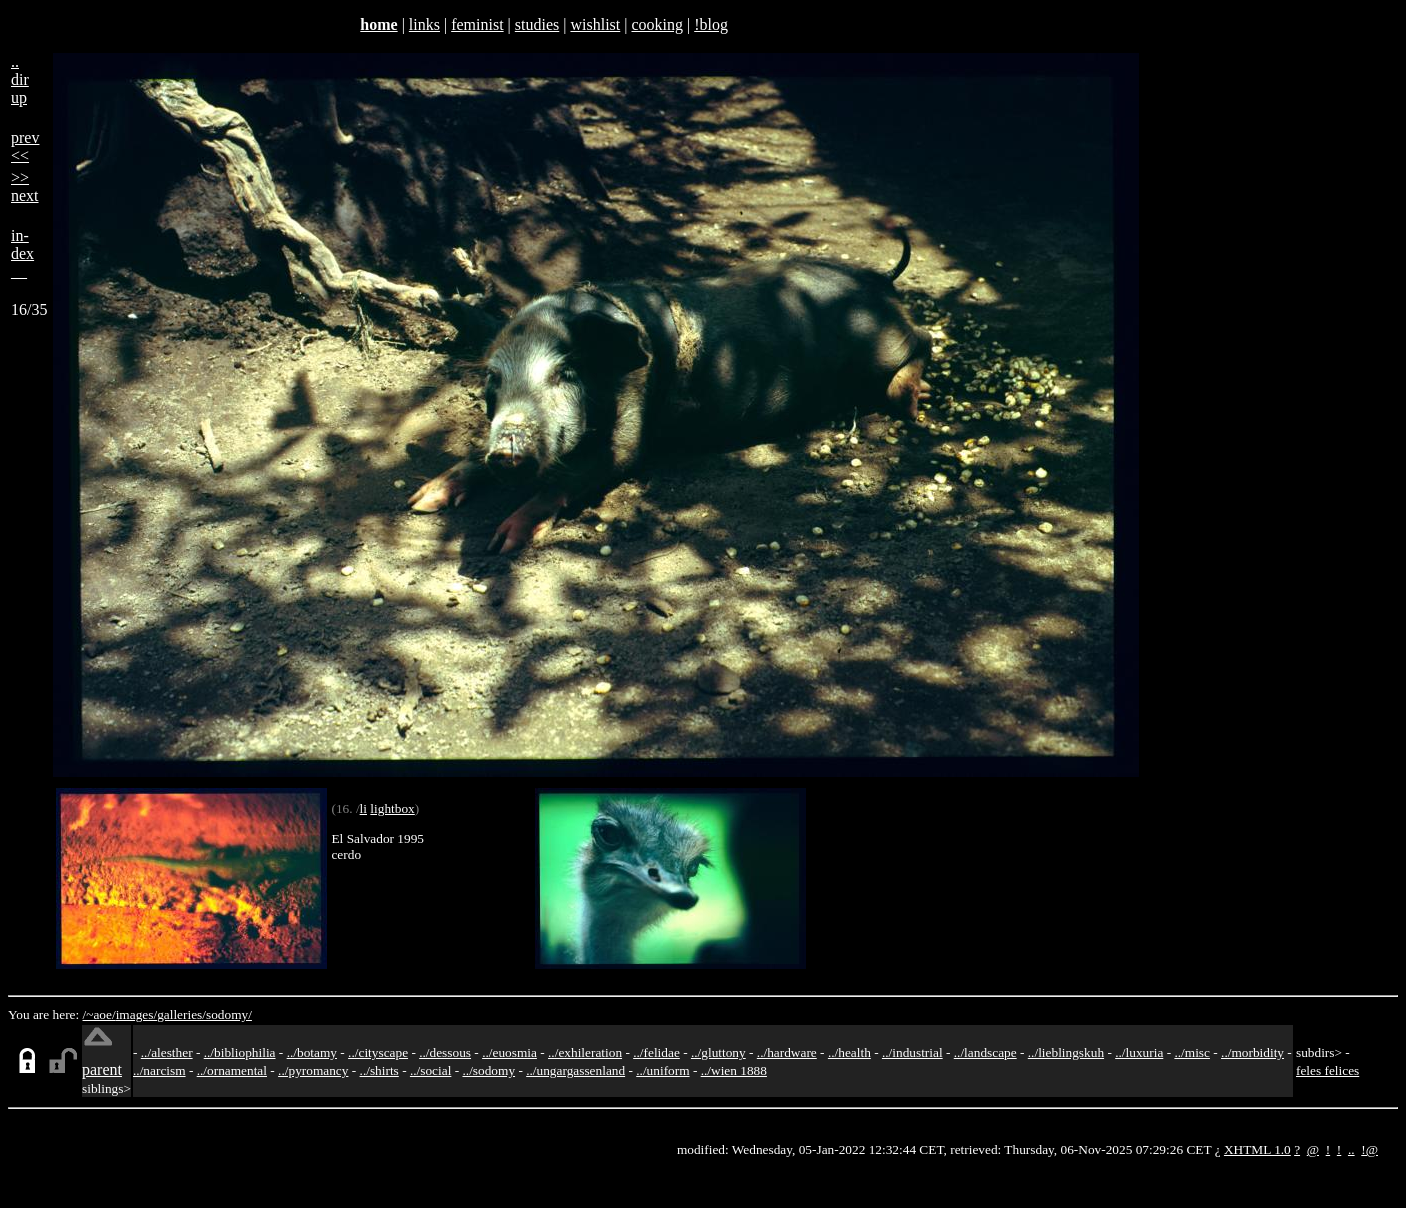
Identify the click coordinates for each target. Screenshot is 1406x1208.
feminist (477, 24)
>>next (25, 186)
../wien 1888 (734, 1070)
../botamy (312, 1052)
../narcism (159, 1070)
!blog (711, 24)
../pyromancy (313, 1070)
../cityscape (378, 1052)
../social (430, 1070)
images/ (136, 1014)
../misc (1192, 1052)
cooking (657, 24)
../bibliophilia (240, 1052)
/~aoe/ (99, 1014)
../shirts (379, 1070)
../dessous (445, 1052)
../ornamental (232, 1070)
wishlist (595, 24)
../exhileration (585, 1052)
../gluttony (718, 1052)
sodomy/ (229, 1014)
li (363, 808)
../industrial (912, 1052)
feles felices (1327, 1070)
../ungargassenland (575, 1070)
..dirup (20, 79)
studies (537, 24)
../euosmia (509, 1052)
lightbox (392, 808)
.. (1351, 1149)
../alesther (167, 1052)
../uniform (662, 1070)
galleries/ (181, 1014)
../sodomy (488, 1070)
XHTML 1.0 (1257, 1149)
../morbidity (1252, 1052)
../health (849, 1052)
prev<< (25, 146)
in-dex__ (22, 253)
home (378, 24)
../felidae (656, 1052)
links (424, 24)
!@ (1369, 1149)
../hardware (787, 1052)
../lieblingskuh (1066, 1052)
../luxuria (1139, 1052)
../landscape (985, 1052)
